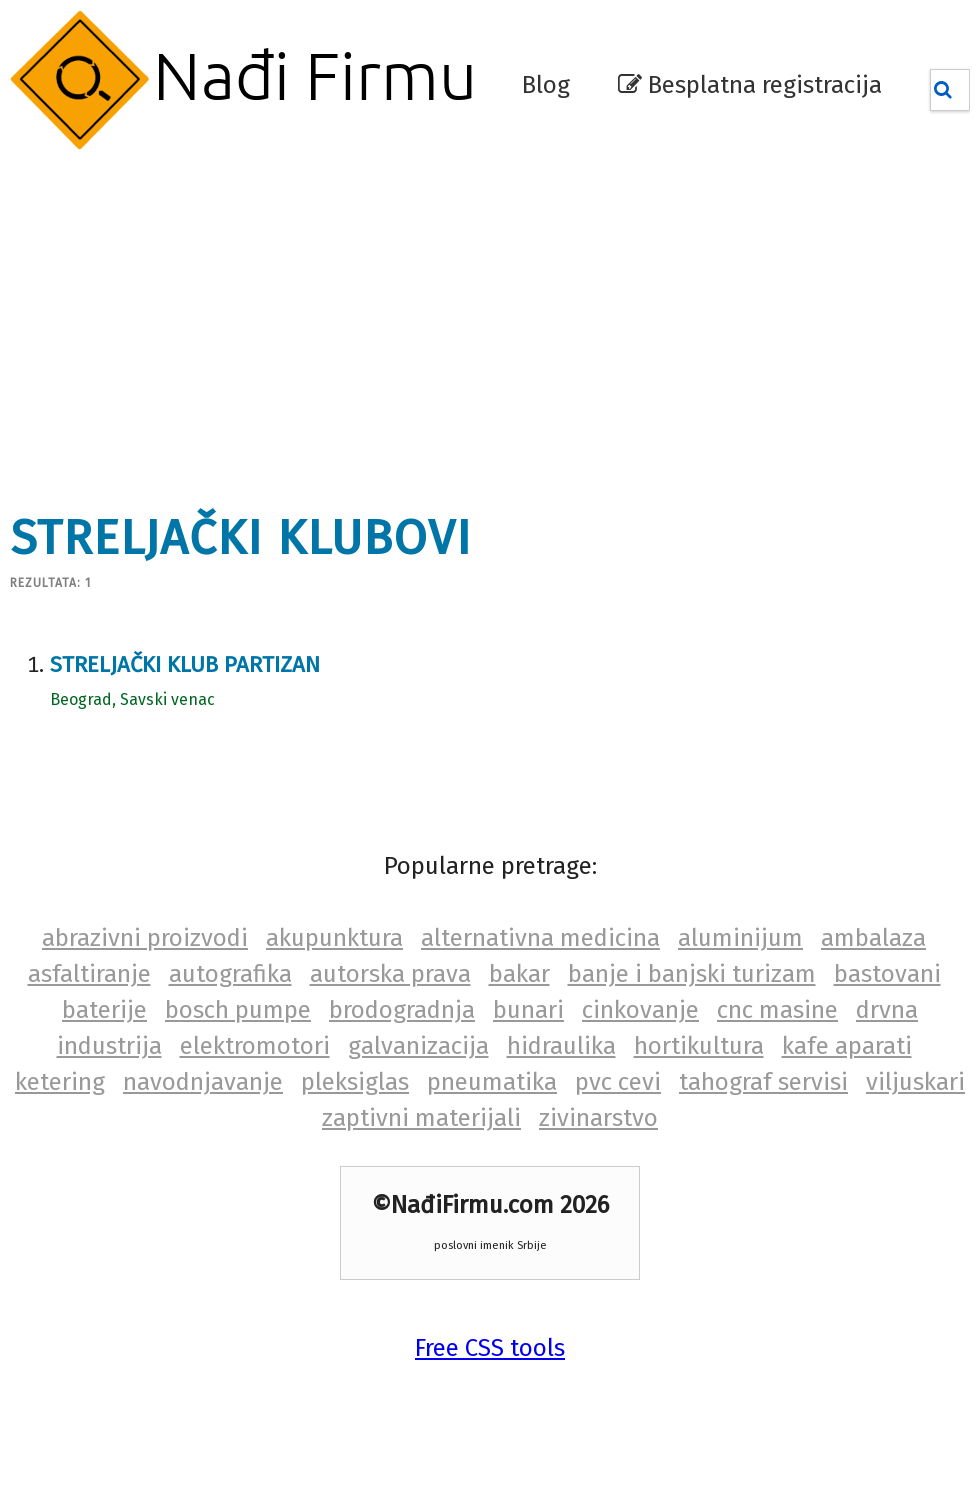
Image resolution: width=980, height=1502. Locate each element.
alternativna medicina (540, 938)
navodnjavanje (203, 1082)
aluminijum (740, 938)
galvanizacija (418, 1046)
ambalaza (873, 938)
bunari (528, 1010)
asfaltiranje (89, 974)
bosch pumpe (238, 1010)
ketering (60, 1082)
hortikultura (699, 1046)
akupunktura (334, 938)
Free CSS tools (490, 1348)
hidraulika (561, 1046)
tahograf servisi (763, 1082)
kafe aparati (847, 1046)
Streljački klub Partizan (185, 664)
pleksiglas (355, 1082)
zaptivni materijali (421, 1118)
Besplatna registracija (750, 85)
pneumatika (492, 1082)
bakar (519, 974)
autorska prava (390, 974)
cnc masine (777, 1010)
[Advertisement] (314, 320)
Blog (546, 85)
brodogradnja (402, 1010)
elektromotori (255, 1046)
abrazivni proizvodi (145, 938)
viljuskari (915, 1082)
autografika (230, 974)
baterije (104, 1010)
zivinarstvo (598, 1118)
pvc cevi (618, 1082)
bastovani (887, 974)
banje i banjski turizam (692, 974)
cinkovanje (640, 1010)
